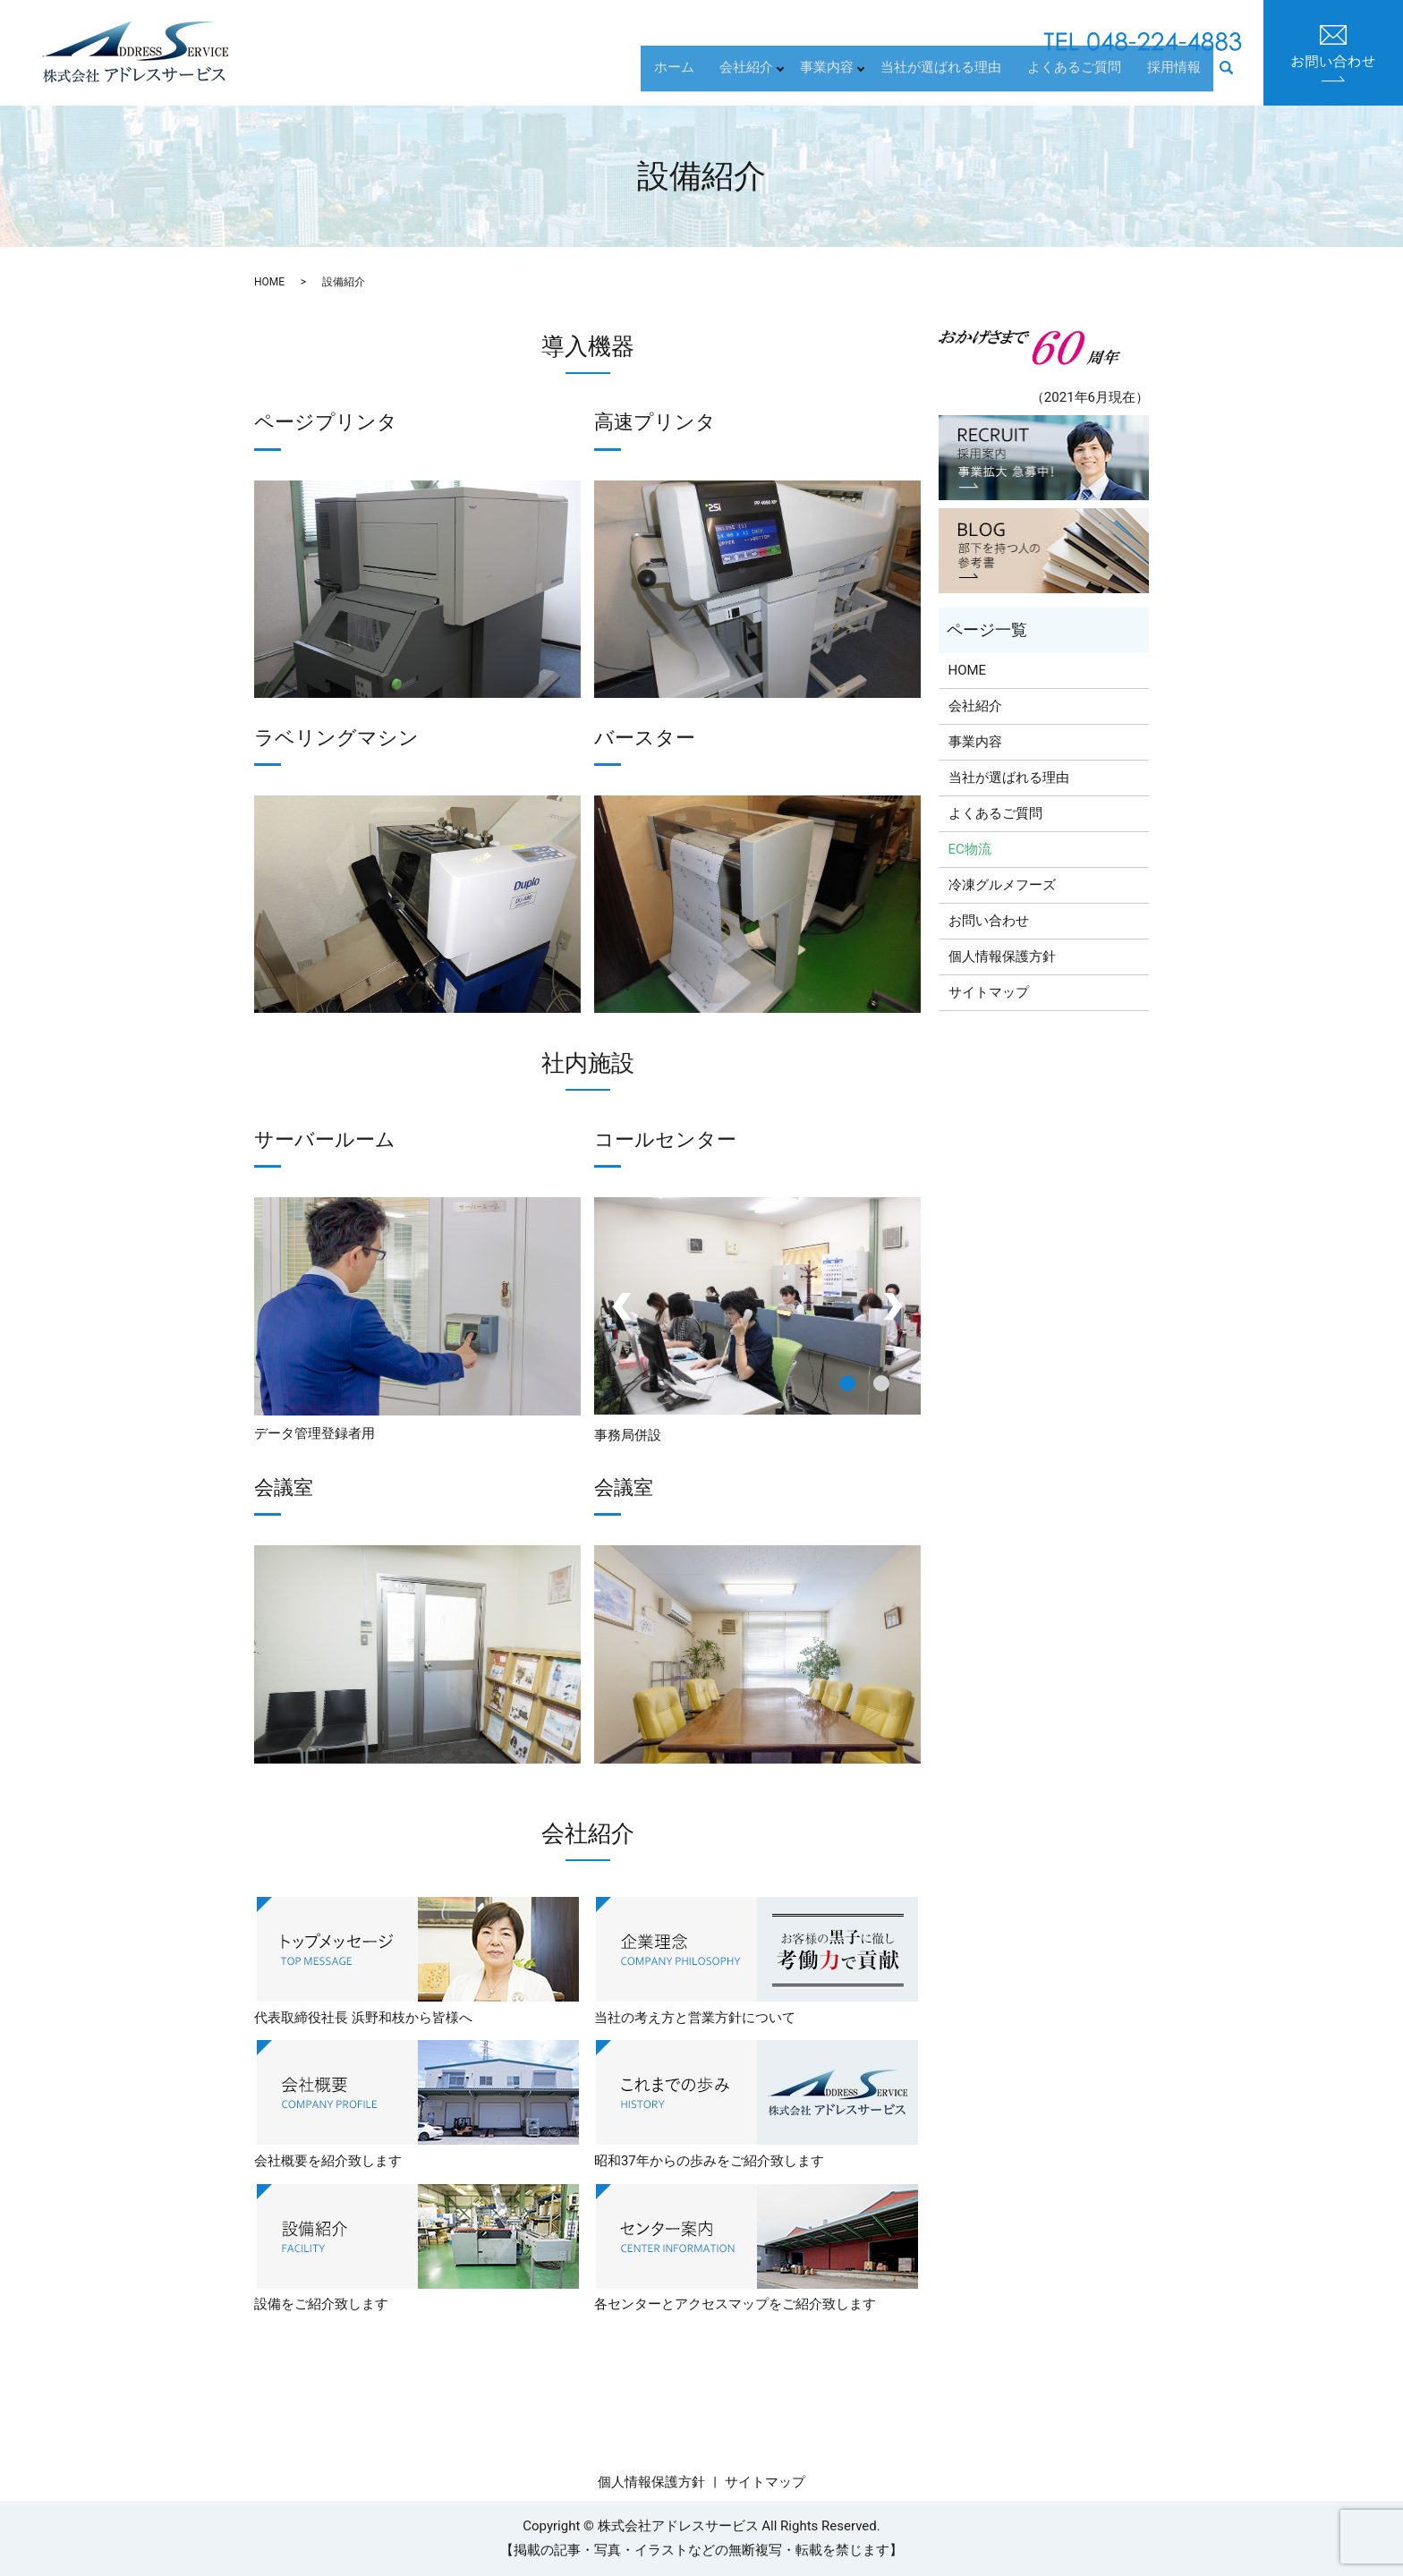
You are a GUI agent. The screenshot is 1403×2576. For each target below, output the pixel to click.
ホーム (704, 76)
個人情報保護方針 (1002, 956)
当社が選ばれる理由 (965, 76)
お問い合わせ (988, 921)
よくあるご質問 (1088, 76)
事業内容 (849, 76)
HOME (269, 282)
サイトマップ (988, 992)
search (1236, 78)
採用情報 (1178, 76)
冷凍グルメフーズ (1002, 885)
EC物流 (969, 849)
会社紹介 (768, 76)
